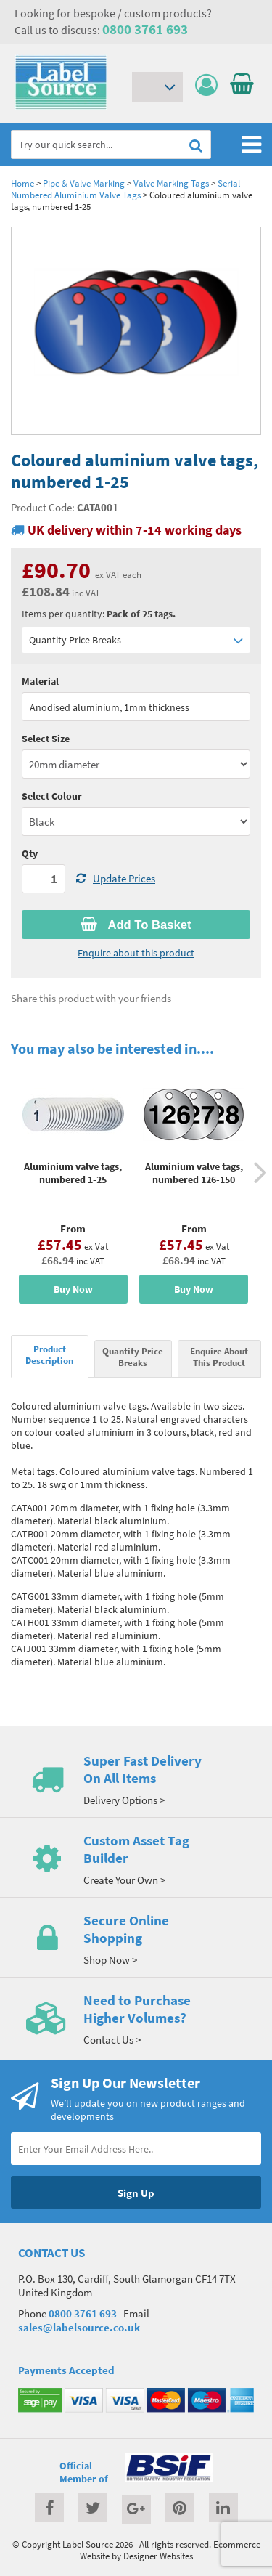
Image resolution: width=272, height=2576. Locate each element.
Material (40, 681)
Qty (30, 853)
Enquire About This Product (219, 1356)
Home (22, 183)
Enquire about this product (136, 952)
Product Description (49, 1354)
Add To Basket (136, 924)
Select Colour (52, 796)
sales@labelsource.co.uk (79, 2327)
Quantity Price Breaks (136, 640)
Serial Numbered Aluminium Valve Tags (125, 188)
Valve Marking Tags (171, 183)
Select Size (46, 738)
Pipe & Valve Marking (84, 183)
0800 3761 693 (145, 29)
